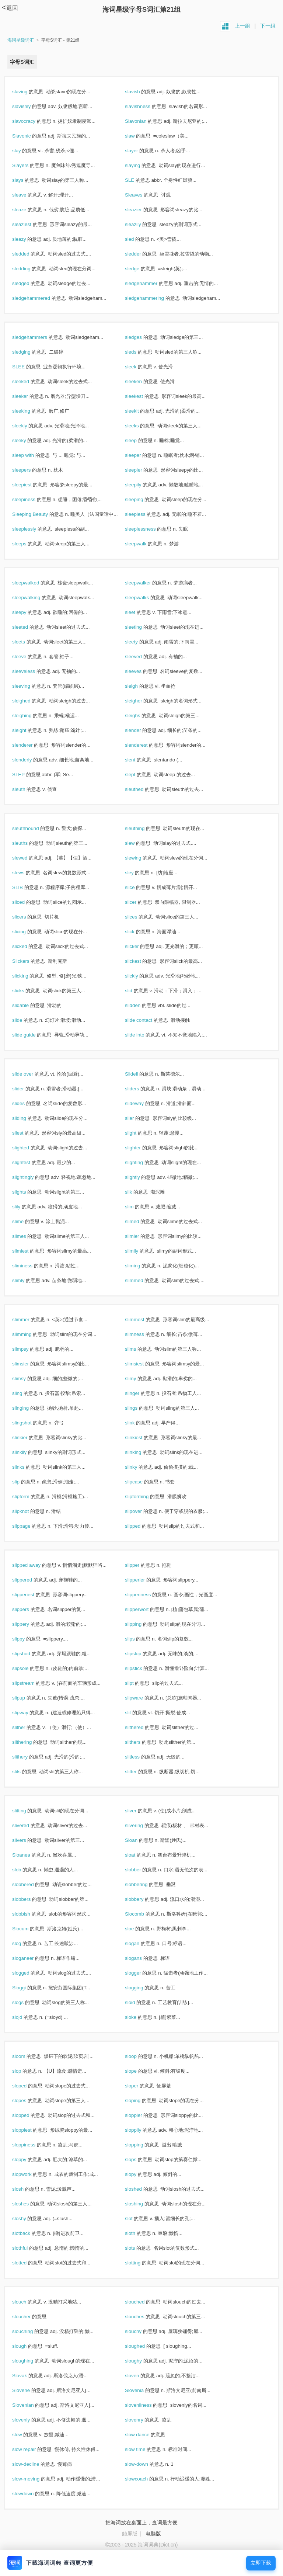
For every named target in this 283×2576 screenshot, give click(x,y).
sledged (28, 283)
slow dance (145, 2434)
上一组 (242, 26)
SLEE (26, 366)
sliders (140, 1088)
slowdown (30, 2493)
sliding (27, 1118)
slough (27, 2346)
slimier (140, 1236)
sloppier (141, 2115)
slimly (26, 1280)
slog (24, 1943)
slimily (139, 1251)
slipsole (28, 1668)
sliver (138, 1810)
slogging (142, 1987)
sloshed (141, 2189)
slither (26, 1727)
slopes (27, 2100)
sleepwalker (146, 583)
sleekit (139, 411)
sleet (138, 612)
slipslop (141, 1653)
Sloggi (27, 1987)
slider (26, 1088)
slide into (142, 1035)
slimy (138, 1378)
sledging (29, 352)
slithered (142, 1727)
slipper (140, 1565)
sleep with (31, 455)
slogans (141, 1958)
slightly (140, 1177)
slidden (140, 1005)
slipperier (143, 1580)
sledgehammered (39, 298)
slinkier (27, 1437)
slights (27, 1192)
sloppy (27, 2159)
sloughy (141, 2361)
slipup (26, 1698)
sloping (140, 2100)
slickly (139, 976)
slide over (30, 1074)
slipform (28, 1496)
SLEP (26, 774)
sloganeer (30, 1958)
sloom (26, 2056)
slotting (140, 2263)
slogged (28, 1973)
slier (137, 1118)
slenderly (30, 760)
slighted (28, 1147)
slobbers (29, 1899)
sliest (25, 1133)
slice (137, 887)
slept (138, 774)
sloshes (28, 2204)
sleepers (29, 470)
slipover (141, 1511)
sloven (140, 2375)
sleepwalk (143, 543)
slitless (140, 1757)
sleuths (27, 843)
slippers (28, 1609)
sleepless (143, 514)
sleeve (27, 656)
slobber (141, 1869)
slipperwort (144, 1609)
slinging (28, 1408)
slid (136, 990)
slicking (28, 976)
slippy (26, 1639)
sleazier (141, 209)
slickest (141, 961)
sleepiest (29, 484)
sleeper (141, 455)
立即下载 (261, 2563)
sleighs (140, 715)
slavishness (145, 106)
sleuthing (142, 828)
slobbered (30, 1884)
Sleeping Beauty (38, 514)
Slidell (139, 1074)
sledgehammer (149, 283)
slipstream (31, 1683)
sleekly (27, 425)
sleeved (141, 656)
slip (23, 1482)
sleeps (27, 543)
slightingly (30, 1177)
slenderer (30, 745)
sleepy (27, 612)
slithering (30, 1742)
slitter (139, 1771)
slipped (140, 1526)
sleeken (141, 381)
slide (25, 1020)
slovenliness (146, 2405)
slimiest (28, 1251)
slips (137, 1639)
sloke (138, 2017)
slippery (28, 1624)
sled (137, 239)
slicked (27, 946)
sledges (141, 337)
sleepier (141, 470)
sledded (28, 254)
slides (26, 1103)
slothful (27, 2248)
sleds (138, 352)
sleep (139, 440)
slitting (27, 1810)
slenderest (144, 745)
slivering (142, 1825)
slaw (137, 136)
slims (138, 1349)
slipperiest (31, 1594)
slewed (27, 858)
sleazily (141, 224)
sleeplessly (32, 529)
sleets (26, 642)
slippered (30, 1580)
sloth (138, 2233)
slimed (140, 1221)
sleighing (29, 715)
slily (24, 1206)
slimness (142, 1334)
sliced (26, 902)
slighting (142, 1162)
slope (139, 2071)
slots (138, 2248)
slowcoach (144, 2479)
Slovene (29, 2390)
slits (24, 1771)
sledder (141, 254)
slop (24, 2071)
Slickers (28, 961)
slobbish (29, 1914)
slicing (27, 931)
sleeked (28, 381)
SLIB (25, 887)
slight (138, 1133)
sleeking (29, 411)
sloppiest (29, 2130)
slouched (142, 2302)
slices (139, 917)
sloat (138, 1855)
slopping (142, 2145)
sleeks (139, 425)
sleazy (27, 239)
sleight (27, 730)
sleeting (141, 627)
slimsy (27, 1378)
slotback (29, 2233)
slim (137, 1206)
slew (137, 843)
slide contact (146, 1020)
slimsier (28, 1364)
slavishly (29, 106)
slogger (141, 1973)
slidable (28, 1005)
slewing (141, 858)
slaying (140, 165)
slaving (27, 91)
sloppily (141, 2130)
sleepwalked (33, 583)
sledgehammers (37, 337)
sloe (137, 1928)
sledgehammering (152, 298)
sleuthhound (33, 828)
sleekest (142, 396)
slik (136, 1192)
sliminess (30, 1265)
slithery (27, 1757)
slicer (138, 902)
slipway (28, 1712)
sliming (140, 1265)
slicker (139, 946)
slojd (25, 2017)
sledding (29, 268)
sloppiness (31, 2145)
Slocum (28, 1928)
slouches (142, 2316)
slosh (25, 2189)
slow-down (144, 2464)
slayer (139, 150)
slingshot (29, 1423)
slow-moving (33, 2479)
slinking (141, 1452)
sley (137, 872)
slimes (27, 1236)
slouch (27, 2302)
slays (25, 180)
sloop (139, 2056)
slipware (142, 1698)
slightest (29, 1162)
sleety (139, 642)
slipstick (141, 1668)
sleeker (28, 396)
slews (26, 872)
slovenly (29, 2420)
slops (138, 2159)
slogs (25, 2002)
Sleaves (141, 195)
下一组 (268, 26)
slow (25, 2434)
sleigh (139, 686)
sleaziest (29, 224)
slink (137, 1423)
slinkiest (141, 1437)
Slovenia (142, 2390)
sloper (139, 2086)
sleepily (141, 484)
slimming (29, 1334)
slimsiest (142, 1364)
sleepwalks (145, 597)
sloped (27, 2086)
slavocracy (31, 121)
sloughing (30, 2361)
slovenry (142, 2420)
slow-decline (33, 2464)
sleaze (27, 209)
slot (136, 2218)
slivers (27, 1840)
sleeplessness (148, 529)
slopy (138, 2174)
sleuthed (142, 789)
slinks (26, 1467)
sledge (140, 268)
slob (24, 1869)
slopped (28, 2115)
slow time (143, 2449)
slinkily (27, 1452)
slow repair (32, 2449)
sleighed (29, 701)
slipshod (29, 1653)
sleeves (141, 671)
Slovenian (30, 2405)
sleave (27, 195)
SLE (137, 180)
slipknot (28, 1511)
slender (141, 730)
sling (25, 1393)
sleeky (27, 440)
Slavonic (29, 136)
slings (139, 1408)
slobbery (142, 1899)
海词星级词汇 (20, 40)
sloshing (142, 2204)
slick (137, 931)
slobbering (144, 1884)
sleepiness (31, 499)
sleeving (29, 686)
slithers (140, 1742)
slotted (27, 2263)
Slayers (28, 165)
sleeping (142, 499)
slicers (27, 917)
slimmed (142, 1280)
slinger (140, 1393)
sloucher (29, 2316)
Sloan (139, 1840)
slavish (140, 91)
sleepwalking (34, 597)
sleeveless (31, 671)
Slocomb (142, 1914)
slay (24, 150)
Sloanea (29, 1855)
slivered (28, 1825)
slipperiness (146, 1594)
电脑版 (153, 2534)
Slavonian (143, 121)
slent (138, 760)
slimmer (28, 1319)
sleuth (26, 789)
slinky (139, 1467)
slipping (141, 1624)
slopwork (29, 2174)
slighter (141, 1147)
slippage (29, 1526)
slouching (30, 2331)
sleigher (141, 701)
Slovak (27, 2375)
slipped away (34, 1565)
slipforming (144, 1496)
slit (136, 1712)
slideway (142, 1103)
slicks (26, 990)
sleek (138, 366)
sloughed (143, 2346)
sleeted (28, 627)
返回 (10, 8)
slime (25, 1221)
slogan (140, 1943)
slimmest (142, 1319)
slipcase (141, 1482)
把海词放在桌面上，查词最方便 (141, 2522)
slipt (137, 1683)
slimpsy (28, 1349)
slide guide (31, 1035)
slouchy (141, 2331)
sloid (138, 2002)
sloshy (27, 2218)
